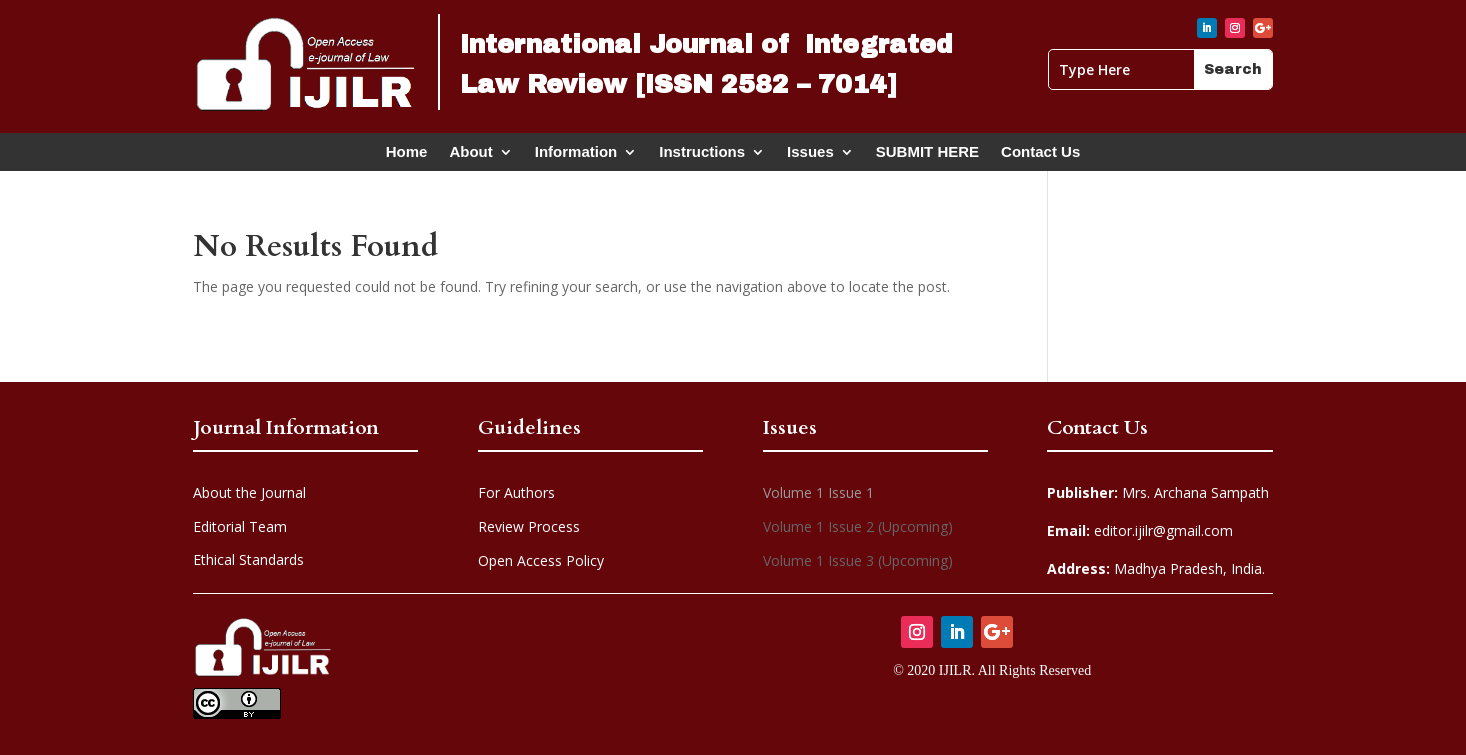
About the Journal (249, 492)
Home (407, 156)
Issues (810, 156)
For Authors (516, 492)
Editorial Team (240, 526)
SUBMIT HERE (927, 156)
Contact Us (1040, 156)
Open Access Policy (541, 560)
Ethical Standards (248, 559)
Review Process (529, 526)
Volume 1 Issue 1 (818, 492)
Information (576, 156)
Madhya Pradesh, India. (1156, 568)
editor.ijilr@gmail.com (1140, 530)
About (470, 156)
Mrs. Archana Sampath (1158, 492)
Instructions (702, 156)
